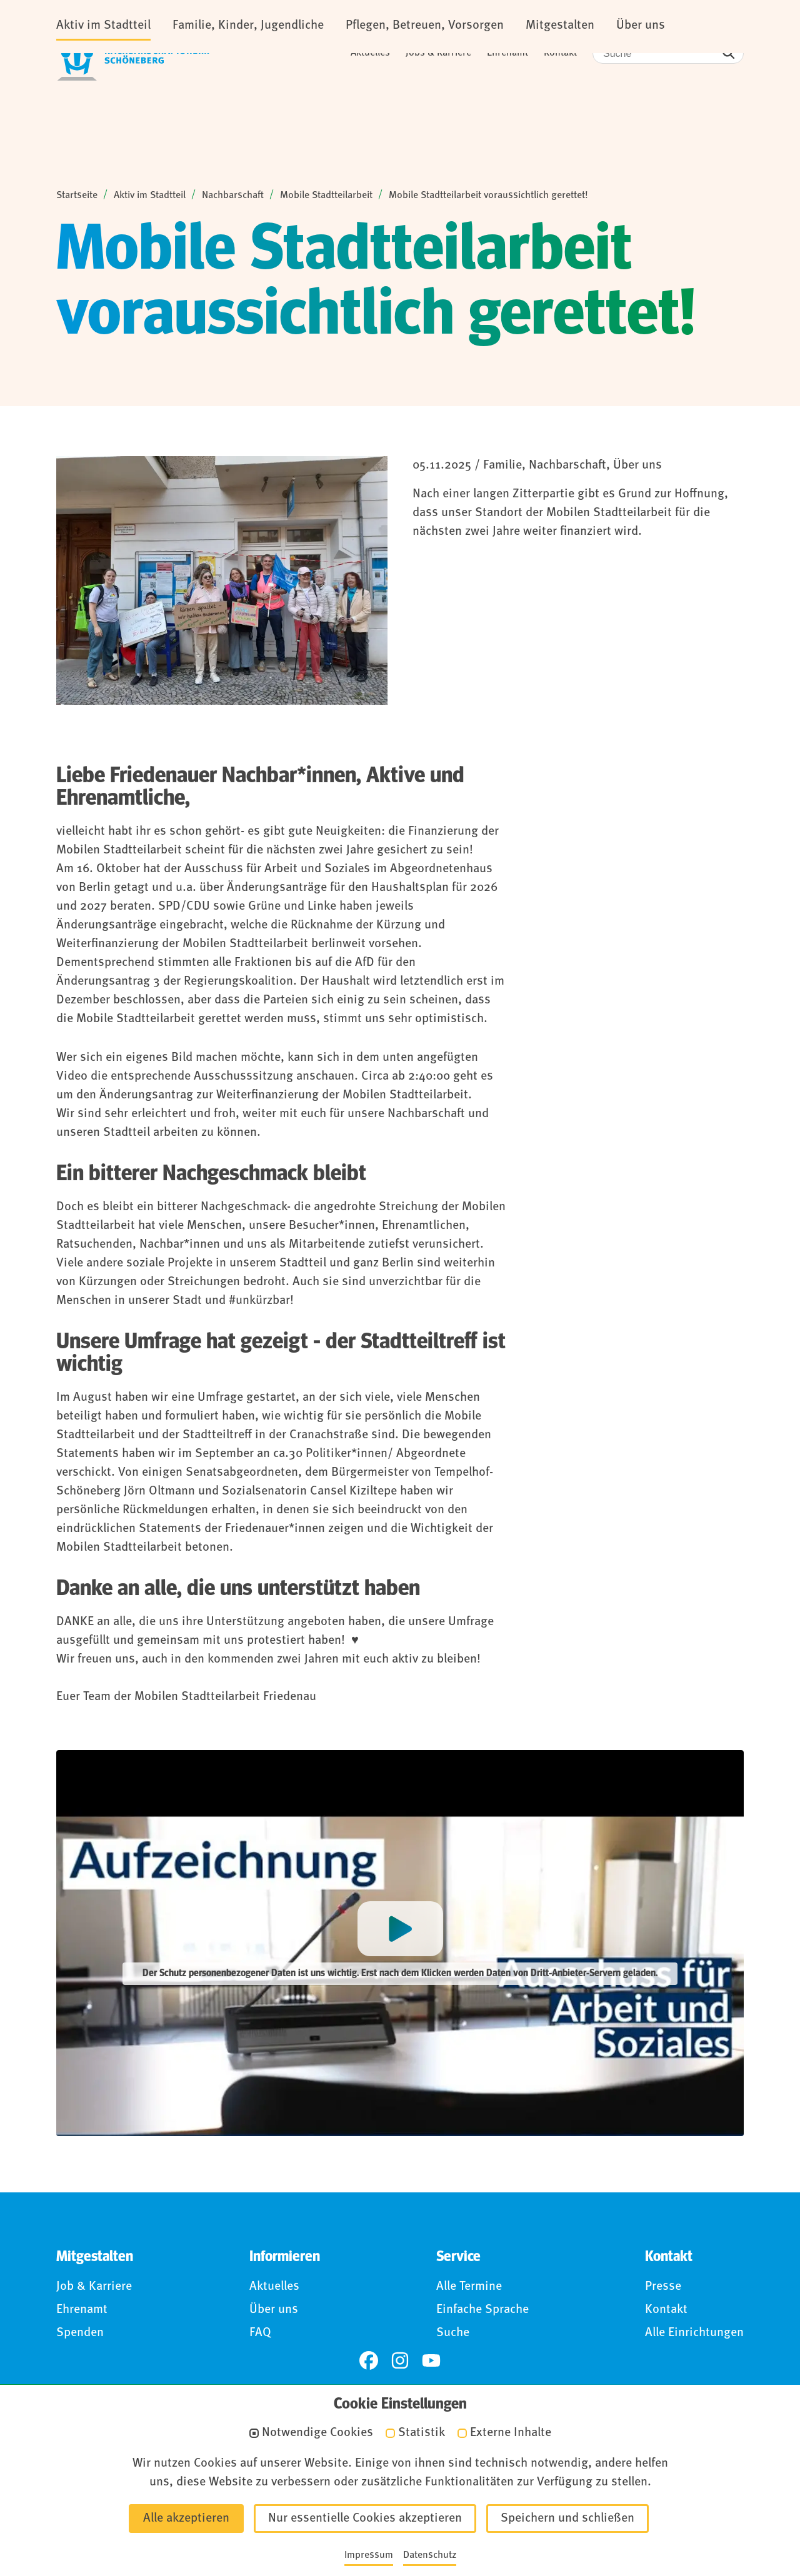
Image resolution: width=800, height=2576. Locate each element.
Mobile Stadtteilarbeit (326, 197)
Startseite (77, 197)
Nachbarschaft (233, 197)
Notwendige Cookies (317, 2433)
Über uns (273, 2311)
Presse (663, 2288)
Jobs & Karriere (438, 53)
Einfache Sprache (482, 2311)
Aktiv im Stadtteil (150, 197)
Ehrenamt (507, 53)
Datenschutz (429, 2555)
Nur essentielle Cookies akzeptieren (365, 2518)
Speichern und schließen (567, 2518)
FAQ (260, 2335)
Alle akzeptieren (186, 2518)
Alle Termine (469, 2288)
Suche (452, 2335)
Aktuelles (370, 53)
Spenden (80, 2335)
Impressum (368, 2555)
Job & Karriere (94, 2288)
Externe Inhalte (510, 2433)
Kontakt (560, 53)
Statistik (421, 2433)
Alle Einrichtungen (694, 2335)
